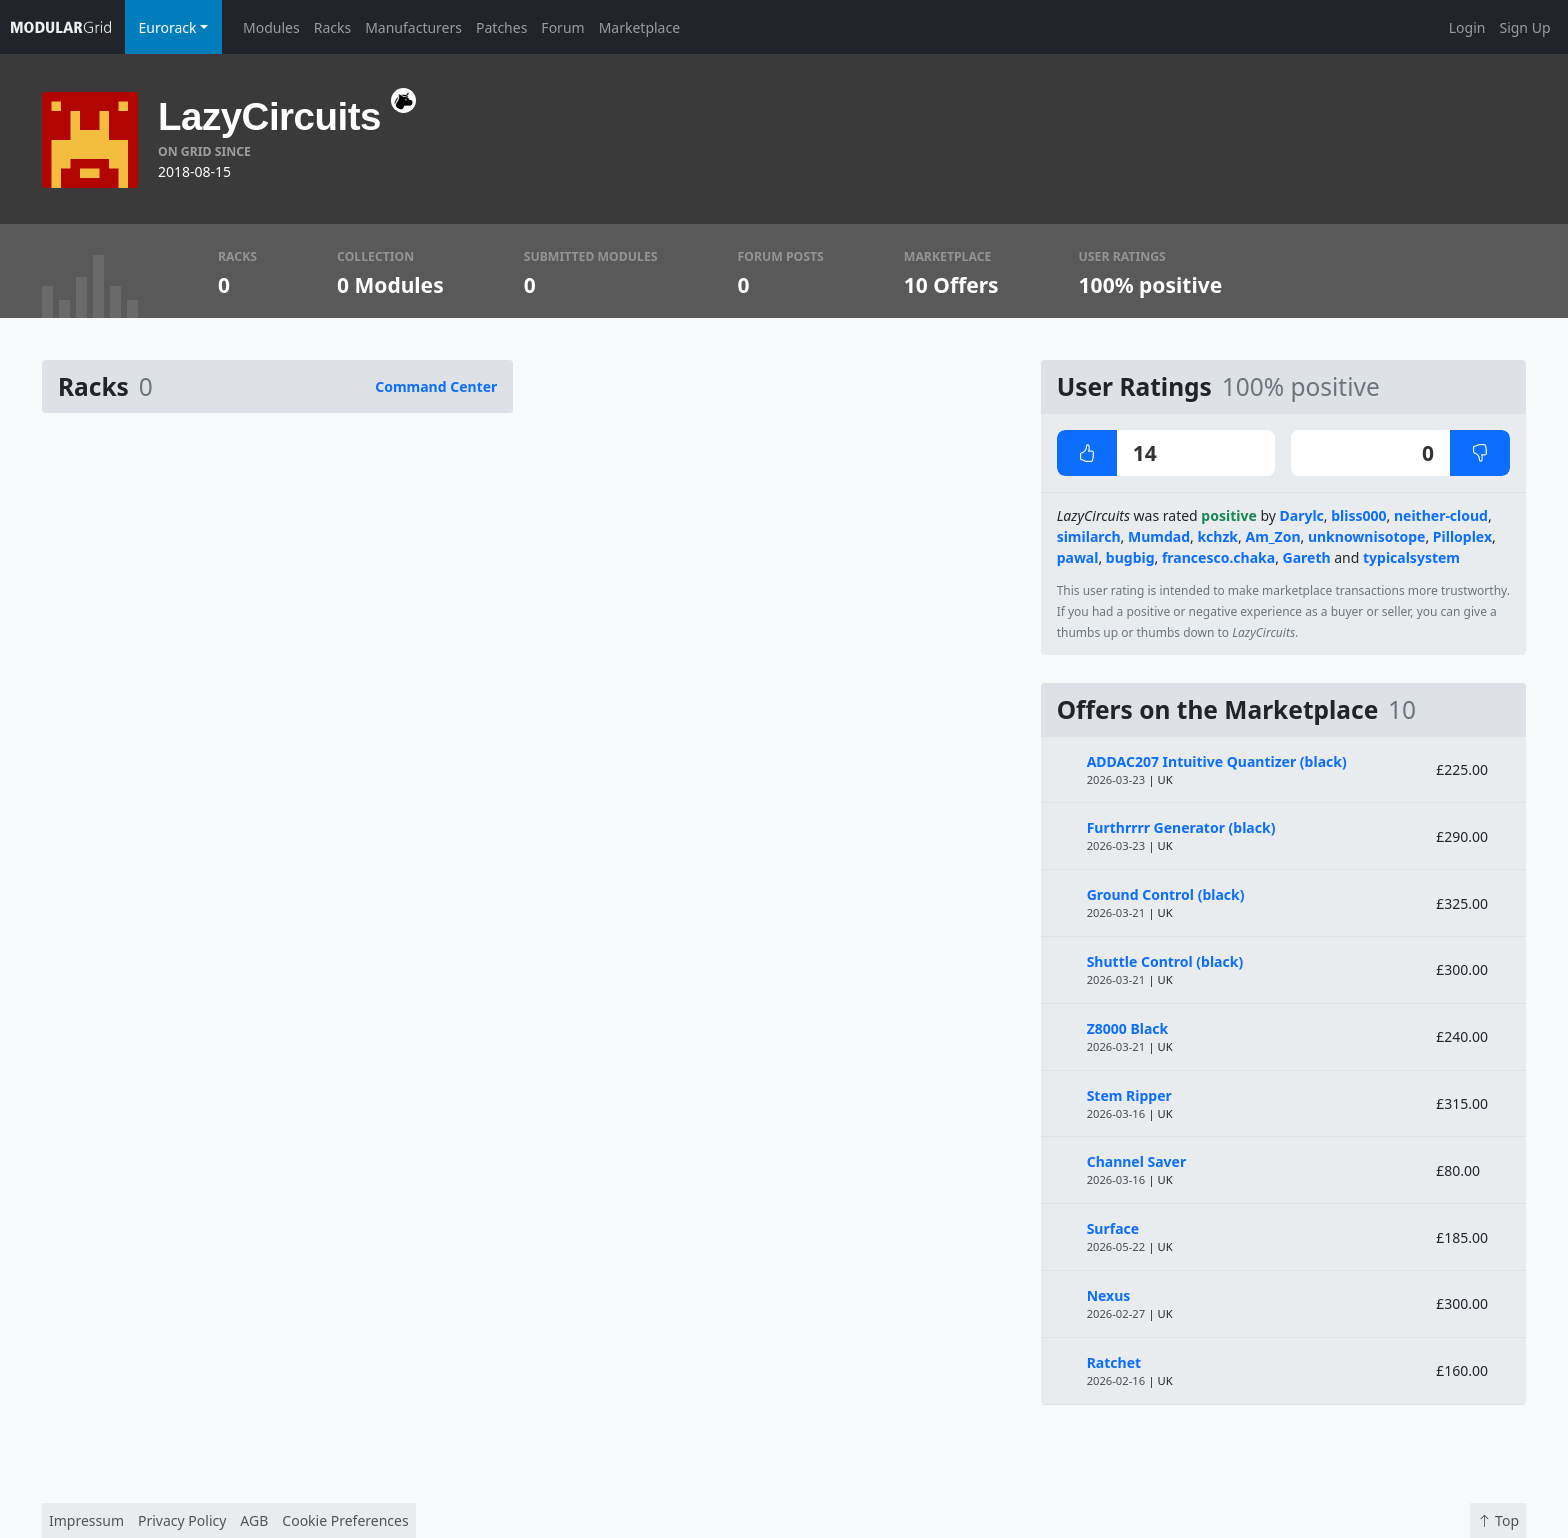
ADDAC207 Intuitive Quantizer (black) (1217, 761)
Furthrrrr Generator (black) (1181, 827)
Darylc (1302, 515)
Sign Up (1524, 27)
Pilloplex (1462, 536)
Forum (562, 27)
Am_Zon (1272, 536)
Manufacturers (413, 27)
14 (1107, 453)
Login (1467, 27)
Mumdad (1159, 536)
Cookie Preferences (345, 1520)
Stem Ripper (1129, 1095)
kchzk (1217, 536)
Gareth (1307, 557)
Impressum (86, 1520)
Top (1498, 1520)
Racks (332, 27)
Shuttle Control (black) (1165, 961)
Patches (501, 27)
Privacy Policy (182, 1520)
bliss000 (1358, 515)
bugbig (1130, 557)
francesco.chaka (1218, 557)
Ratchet (1114, 1362)
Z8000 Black (1128, 1028)
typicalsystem (1411, 557)
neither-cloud (1441, 515)
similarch (1089, 536)
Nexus (1109, 1295)
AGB (254, 1520)
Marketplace (639, 27)
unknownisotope (1367, 536)
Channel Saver (1137, 1161)
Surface (1113, 1228)
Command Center (436, 386)
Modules (271, 27)
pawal (1078, 557)
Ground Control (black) (1166, 894)
